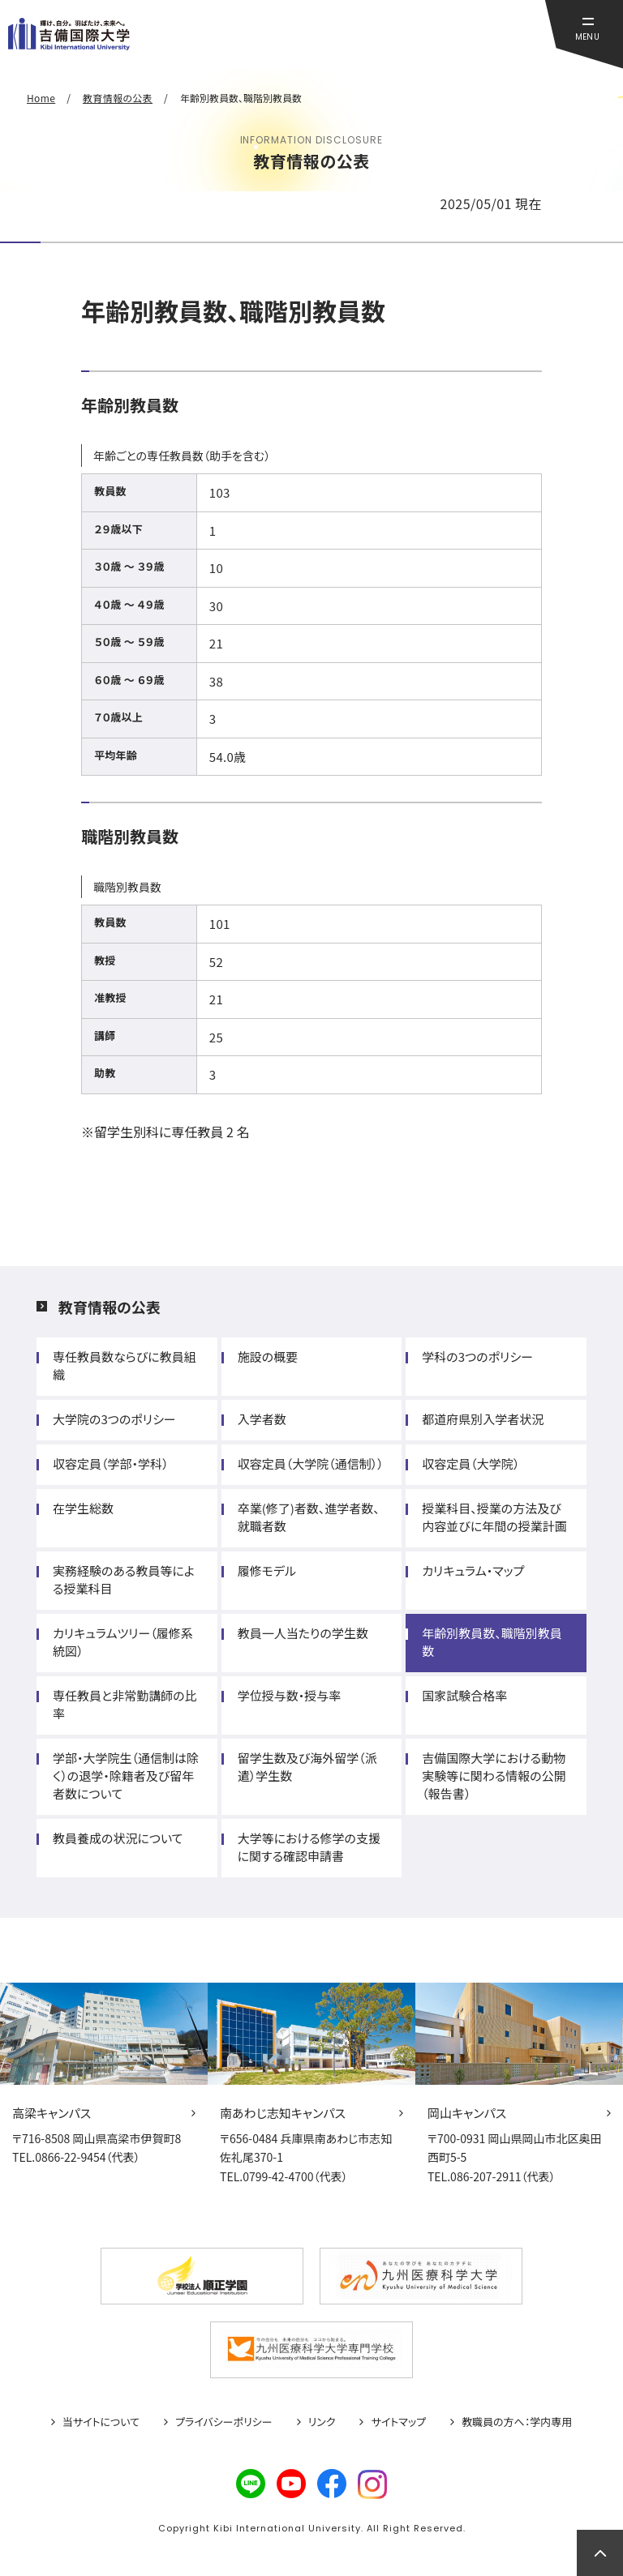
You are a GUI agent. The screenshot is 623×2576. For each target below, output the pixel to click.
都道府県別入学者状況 (483, 1418)
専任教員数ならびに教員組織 (124, 1365)
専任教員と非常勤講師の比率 (125, 1704)
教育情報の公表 (109, 1306)
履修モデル (267, 1570)
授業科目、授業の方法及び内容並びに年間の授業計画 (494, 1517)
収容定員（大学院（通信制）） (311, 1463)
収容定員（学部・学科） (111, 1463)
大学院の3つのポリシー (114, 1418)
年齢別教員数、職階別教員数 (492, 1641)
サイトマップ (398, 2422)
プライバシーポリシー (224, 2422)
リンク (322, 2422)
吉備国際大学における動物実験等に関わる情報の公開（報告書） (493, 1775)
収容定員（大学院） (470, 1463)
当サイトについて (101, 2422)
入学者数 (262, 1418)
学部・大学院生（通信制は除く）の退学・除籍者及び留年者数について (126, 1775)
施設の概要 (268, 1356)
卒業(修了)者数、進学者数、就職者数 (309, 1517)
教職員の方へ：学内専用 (517, 2422)
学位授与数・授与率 (290, 1695)
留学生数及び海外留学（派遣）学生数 (307, 1766)
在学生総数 (83, 1508)
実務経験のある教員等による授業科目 (124, 1579)
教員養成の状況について (118, 1837)
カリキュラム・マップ (473, 1570)
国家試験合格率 (464, 1695)
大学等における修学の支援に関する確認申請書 (309, 1846)
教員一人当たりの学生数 (303, 1632)
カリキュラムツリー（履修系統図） (123, 1641)
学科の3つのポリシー (477, 1356)
